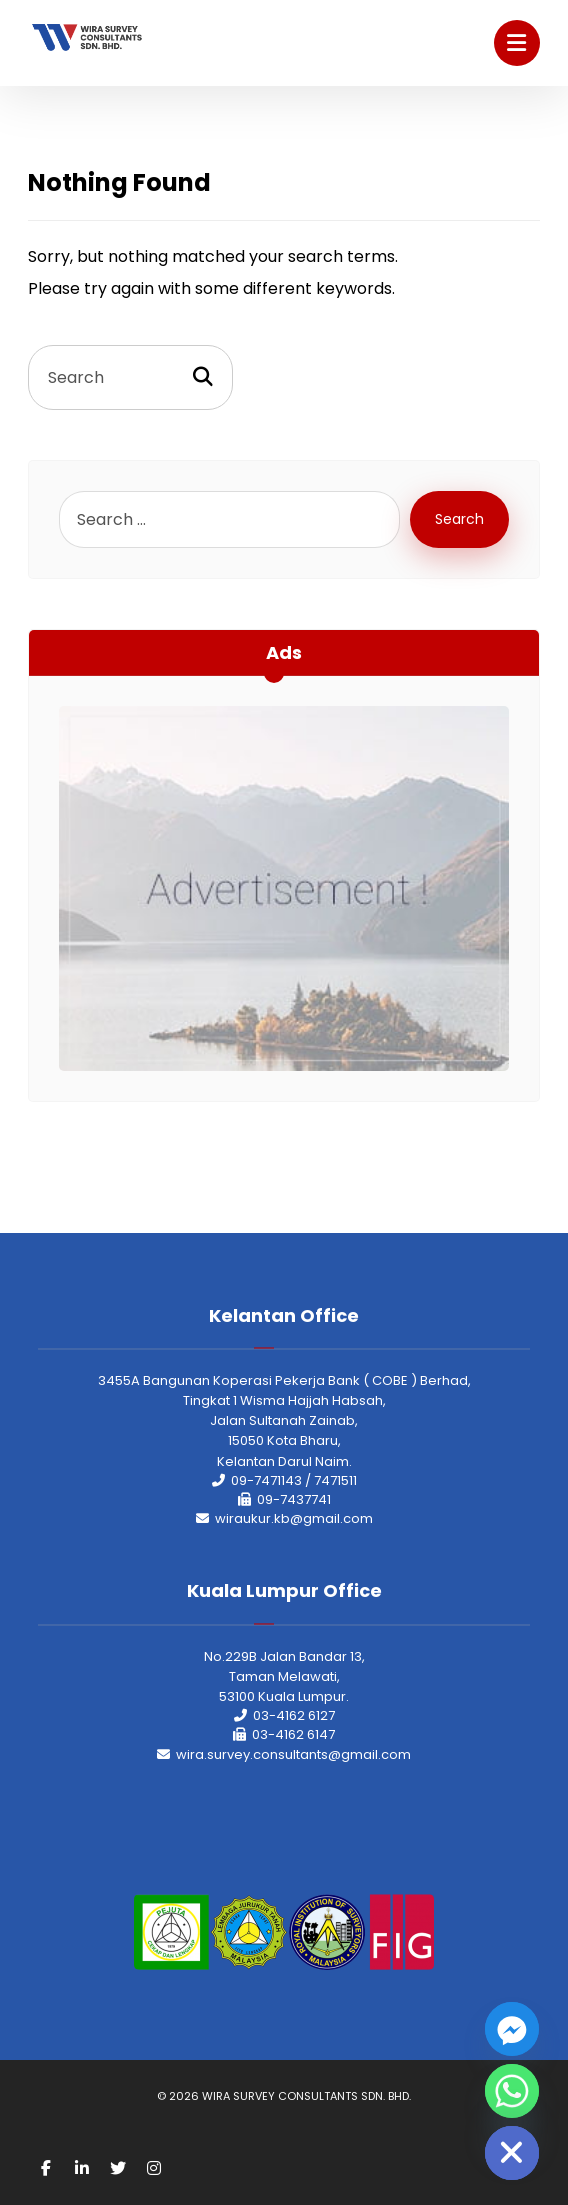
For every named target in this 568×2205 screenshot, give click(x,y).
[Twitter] (118, 2168)
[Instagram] (154, 2168)
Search (459, 519)
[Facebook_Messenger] (512, 2029)
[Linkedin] (82, 2168)
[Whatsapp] (512, 2091)
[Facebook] (46, 2168)
